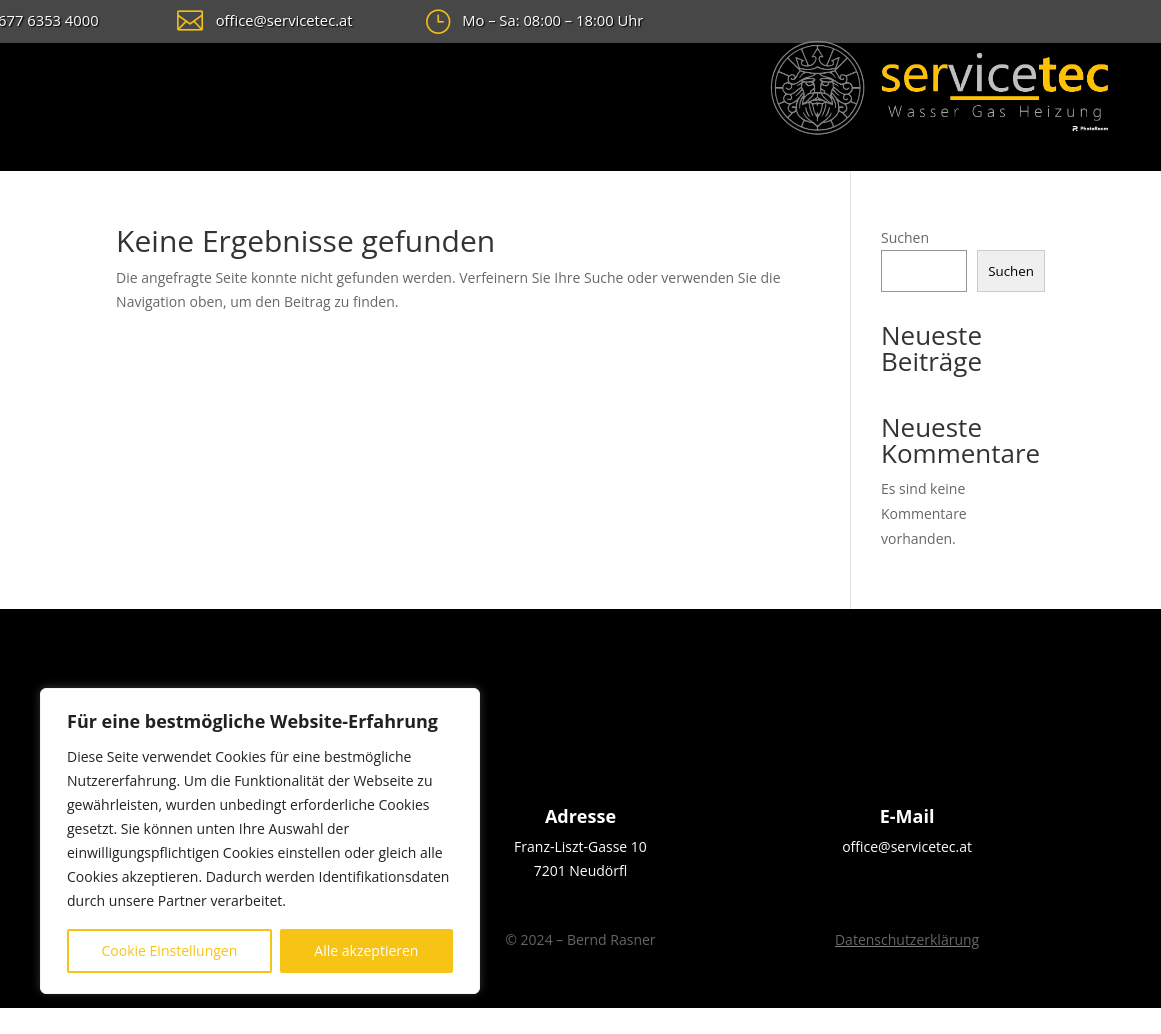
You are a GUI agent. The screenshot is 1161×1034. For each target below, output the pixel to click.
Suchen (905, 237)
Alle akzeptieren (366, 950)
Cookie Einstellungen (170, 950)
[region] (260, 841)
